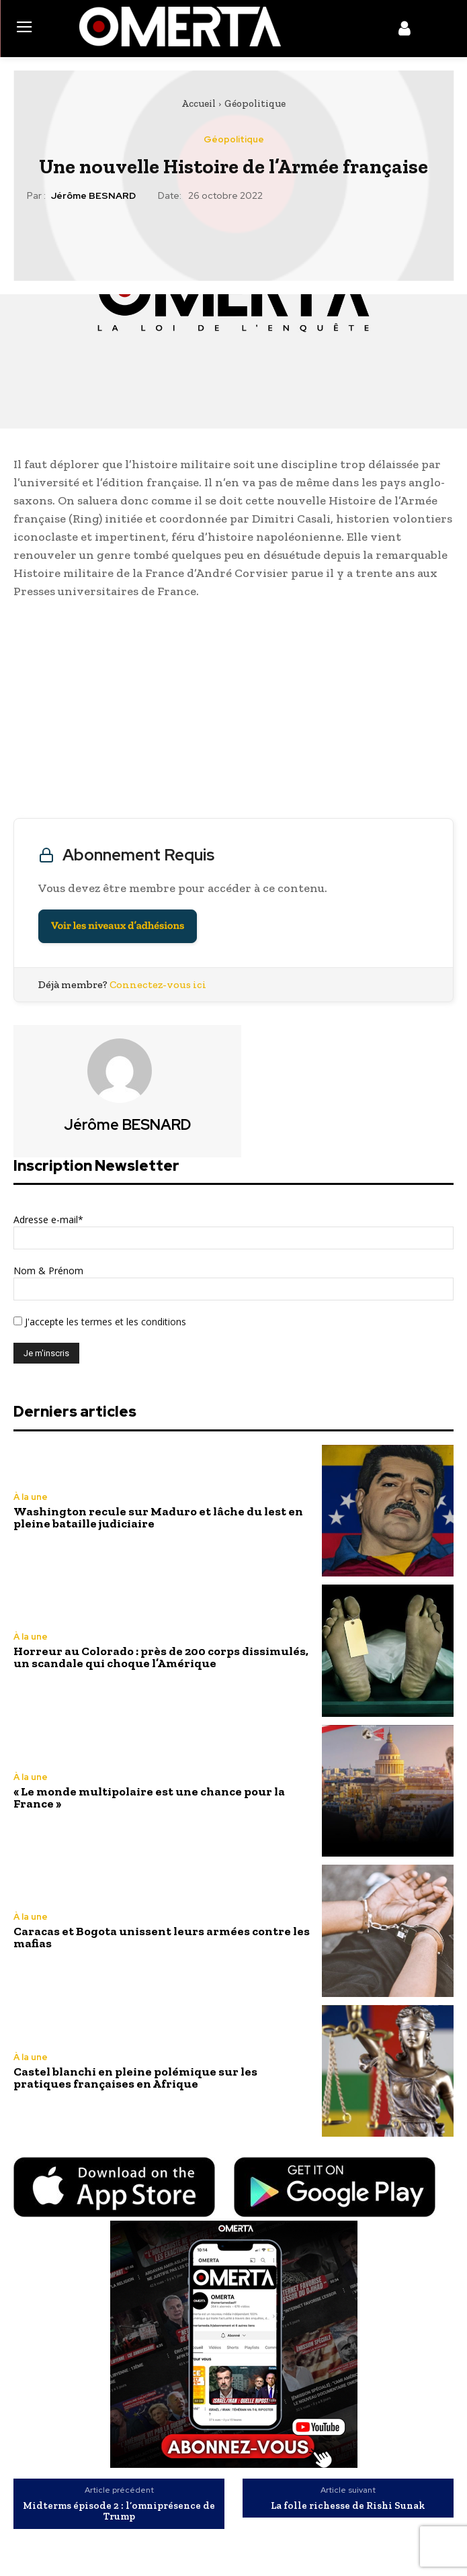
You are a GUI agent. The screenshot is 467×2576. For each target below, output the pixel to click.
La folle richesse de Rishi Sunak (348, 2506)
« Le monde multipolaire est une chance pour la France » (149, 1797)
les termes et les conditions (125, 1321)
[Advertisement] (233, 712)
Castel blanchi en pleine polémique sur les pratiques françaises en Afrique (135, 2077)
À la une (30, 1497)
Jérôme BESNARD (93, 196)
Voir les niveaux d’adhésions (117, 926)
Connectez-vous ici (158, 984)
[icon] (404, 31)
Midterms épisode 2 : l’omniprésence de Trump (119, 2511)
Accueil (198, 103)
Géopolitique (255, 103)
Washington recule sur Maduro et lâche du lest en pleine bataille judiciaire (158, 1517)
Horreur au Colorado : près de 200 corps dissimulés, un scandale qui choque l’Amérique (160, 1657)
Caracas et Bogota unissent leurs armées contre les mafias (161, 1937)
